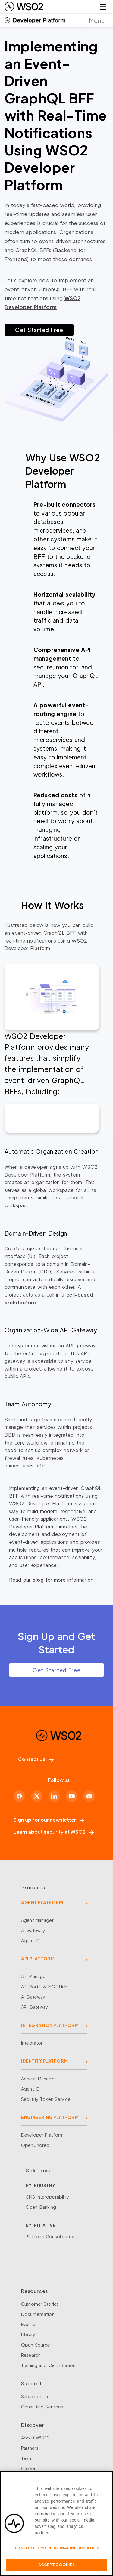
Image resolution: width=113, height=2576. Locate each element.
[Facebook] (19, 1796)
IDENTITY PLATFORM (44, 2061)
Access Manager (38, 2078)
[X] (36, 1796)
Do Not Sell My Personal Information (56, 2547)
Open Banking (41, 2207)
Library (28, 2334)
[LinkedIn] (54, 1796)
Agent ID (30, 1940)
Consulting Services (42, 2406)
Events (28, 2324)
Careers (29, 2468)
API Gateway (34, 2007)
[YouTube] (71, 1796)
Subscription (34, 2396)
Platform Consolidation (51, 2236)
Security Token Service (46, 2099)
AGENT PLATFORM (42, 1902)
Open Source (35, 2344)
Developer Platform (42, 2134)
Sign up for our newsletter (49, 1820)
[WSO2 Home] (24, 6)
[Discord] (89, 1796)
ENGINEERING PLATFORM (50, 2117)
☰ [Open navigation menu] (103, 6)
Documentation (38, 2314)
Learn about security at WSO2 (54, 1832)
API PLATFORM (38, 1958)
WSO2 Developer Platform (40, 1503)
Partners (29, 2448)
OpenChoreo (35, 2145)
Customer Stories (40, 2304)
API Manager (34, 1976)
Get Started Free (39, 329)
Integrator (31, 2042)
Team (27, 2458)
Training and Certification (48, 2365)
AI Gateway (33, 1930)
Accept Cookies (56, 2564)
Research (31, 2355)
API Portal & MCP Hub (44, 1986)
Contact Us (36, 1759)
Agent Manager (37, 1920)
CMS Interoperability (47, 2196)
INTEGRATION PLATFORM (50, 2025)
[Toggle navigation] (96, 20)
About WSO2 (35, 2437)
